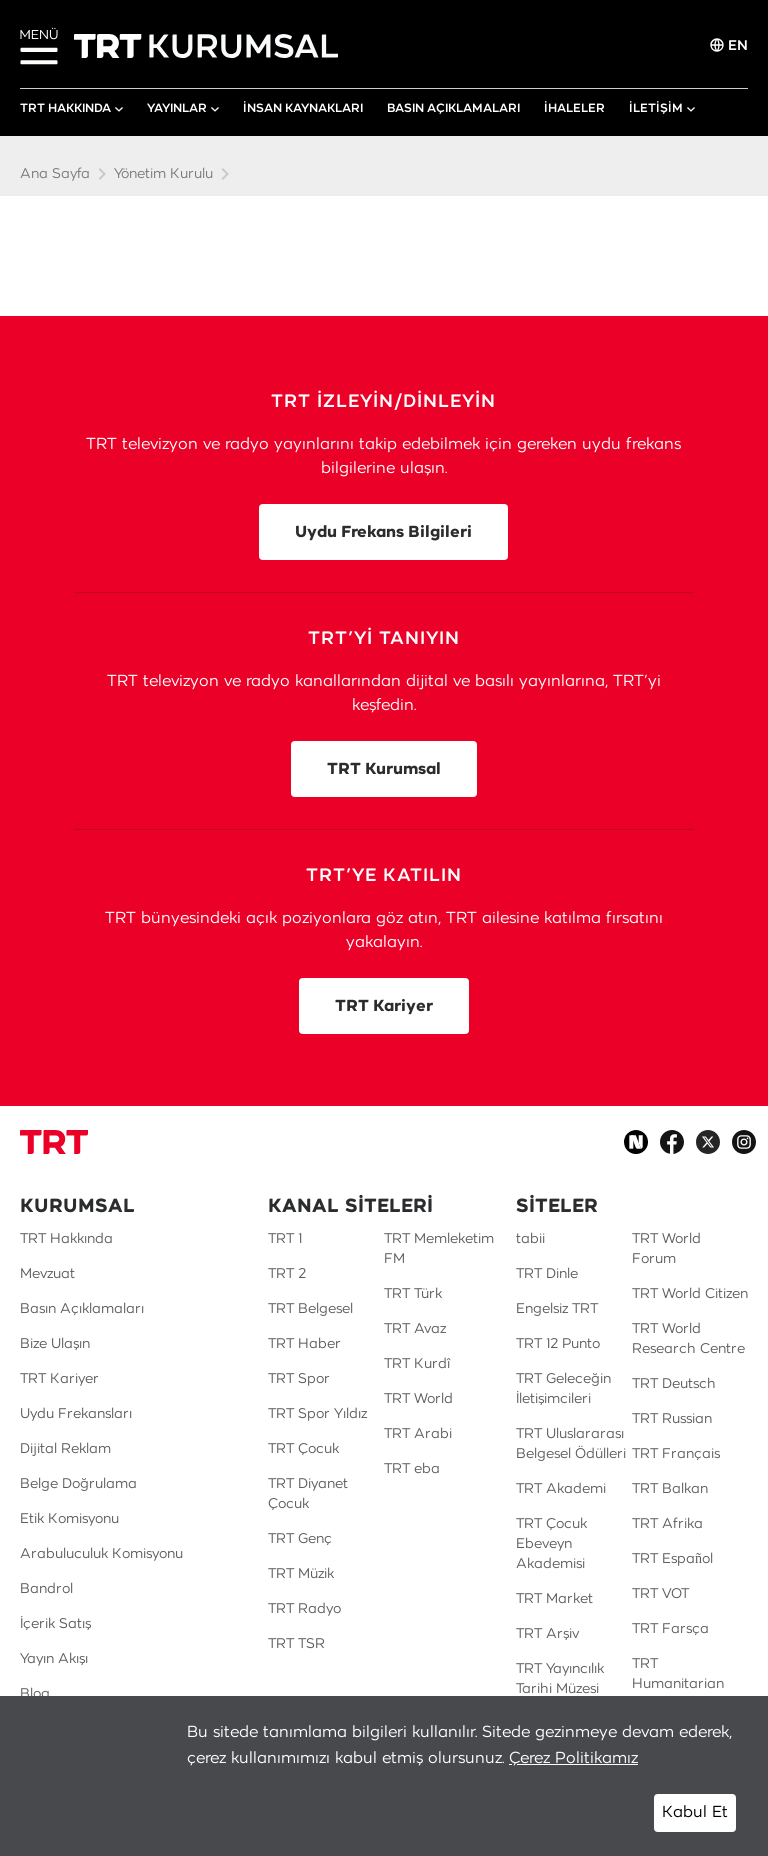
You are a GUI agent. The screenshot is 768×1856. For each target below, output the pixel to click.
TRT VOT (660, 1594)
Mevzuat (47, 1274)
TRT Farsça (670, 1629)
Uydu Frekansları (76, 1414)
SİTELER (557, 1207)
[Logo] (54, 1142)
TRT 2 (287, 1274)
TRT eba (412, 1469)
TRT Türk (413, 1294)
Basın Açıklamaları (82, 1309)
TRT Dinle (547, 1274)
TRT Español (672, 1559)
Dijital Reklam (65, 1449)
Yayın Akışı (54, 1659)
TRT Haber (304, 1344)
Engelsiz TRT (557, 1309)
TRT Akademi (561, 1489)
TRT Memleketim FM (439, 1249)
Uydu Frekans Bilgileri (383, 532)
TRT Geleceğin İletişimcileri (563, 1389)
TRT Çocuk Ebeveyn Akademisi (551, 1544)
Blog (35, 1694)
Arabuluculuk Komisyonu (101, 1554)
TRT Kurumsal (384, 769)
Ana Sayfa (55, 174)
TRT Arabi (418, 1434)
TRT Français (676, 1454)
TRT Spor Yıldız (317, 1414)
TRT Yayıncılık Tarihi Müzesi (560, 1679)
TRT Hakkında (66, 1239)
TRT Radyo (304, 1609)
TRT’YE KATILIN (384, 876)
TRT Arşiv (547, 1634)
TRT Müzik (301, 1574)
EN (729, 45)
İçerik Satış (55, 1624)
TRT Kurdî (417, 1364)
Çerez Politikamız (573, 1758)
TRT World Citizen (690, 1294)
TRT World (418, 1399)
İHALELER (574, 108)
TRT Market (554, 1599)
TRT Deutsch (674, 1384)
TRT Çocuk (303, 1449)
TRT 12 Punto (558, 1344)
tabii (530, 1239)
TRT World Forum (666, 1249)
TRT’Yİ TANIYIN (384, 639)
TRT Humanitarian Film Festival (678, 1684)
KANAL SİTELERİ (350, 1207)
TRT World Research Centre (688, 1339)
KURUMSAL (77, 1207)
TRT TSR (296, 1644)
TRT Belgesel (310, 1309)
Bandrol (46, 1589)
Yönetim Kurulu (163, 174)
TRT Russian (672, 1419)
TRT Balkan (670, 1489)
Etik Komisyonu (69, 1519)
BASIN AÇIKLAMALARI (453, 108)
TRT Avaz (415, 1329)
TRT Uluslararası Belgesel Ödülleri (571, 1444)
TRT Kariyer (384, 1006)
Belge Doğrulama (78, 1484)
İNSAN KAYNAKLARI (303, 108)
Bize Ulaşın (55, 1344)
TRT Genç (300, 1539)
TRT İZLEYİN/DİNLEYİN (383, 402)
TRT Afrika (667, 1524)
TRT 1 (285, 1239)
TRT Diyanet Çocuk (308, 1494)
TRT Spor (299, 1379)
